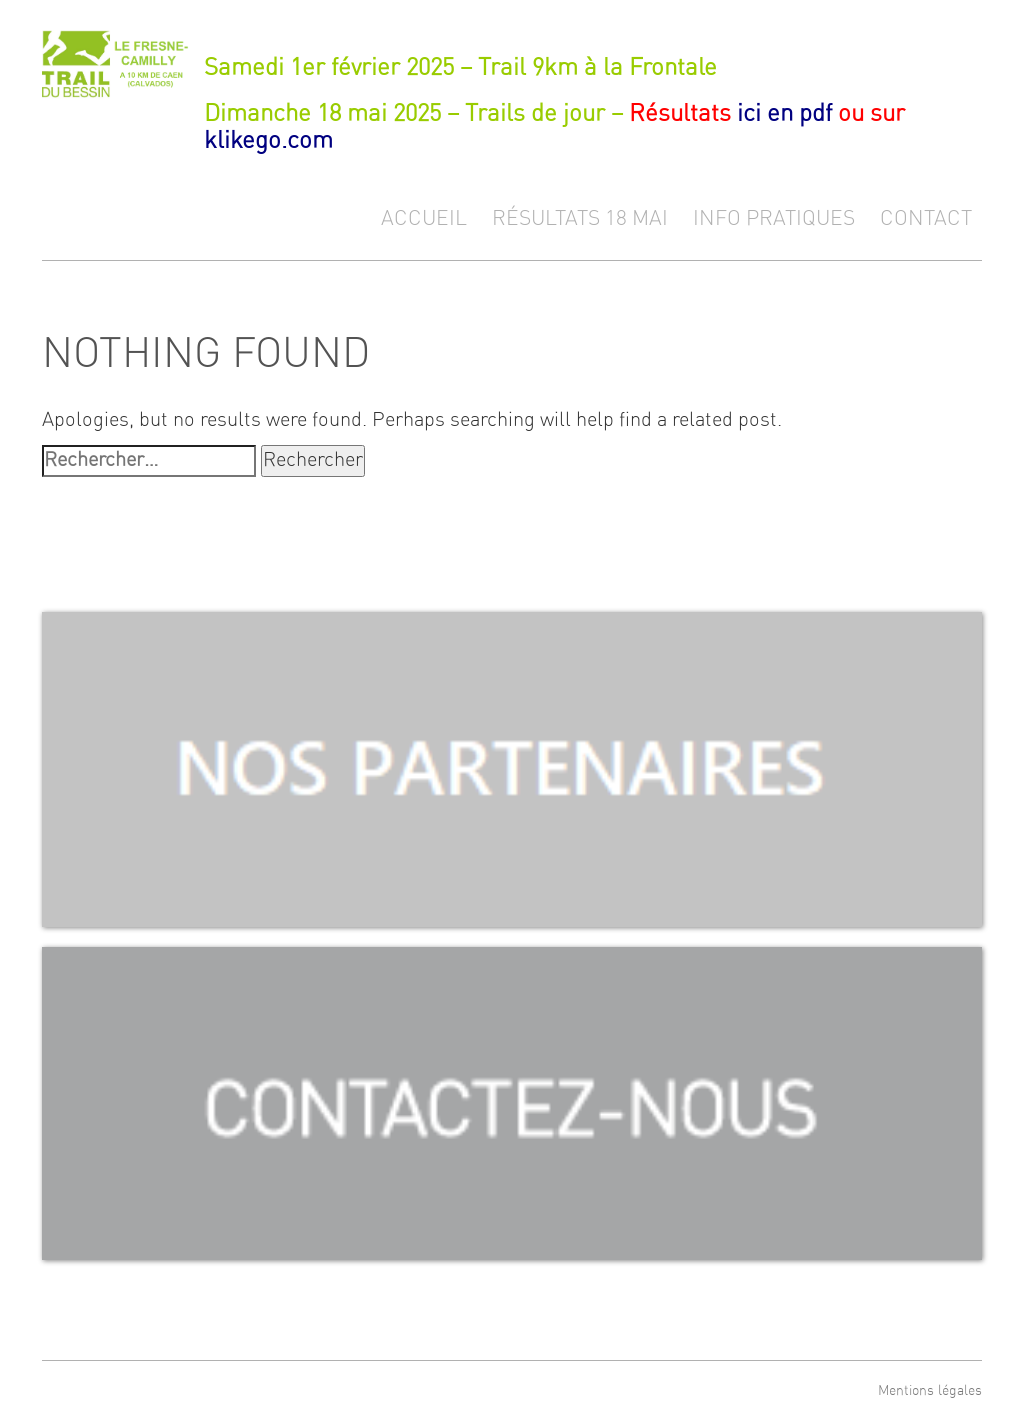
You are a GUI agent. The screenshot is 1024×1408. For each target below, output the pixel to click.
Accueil (424, 218)
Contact (926, 218)
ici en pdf (784, 114)
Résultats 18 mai (580, 218)
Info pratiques (774, 218)
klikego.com (268, 141)
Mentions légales (930, 1391)
